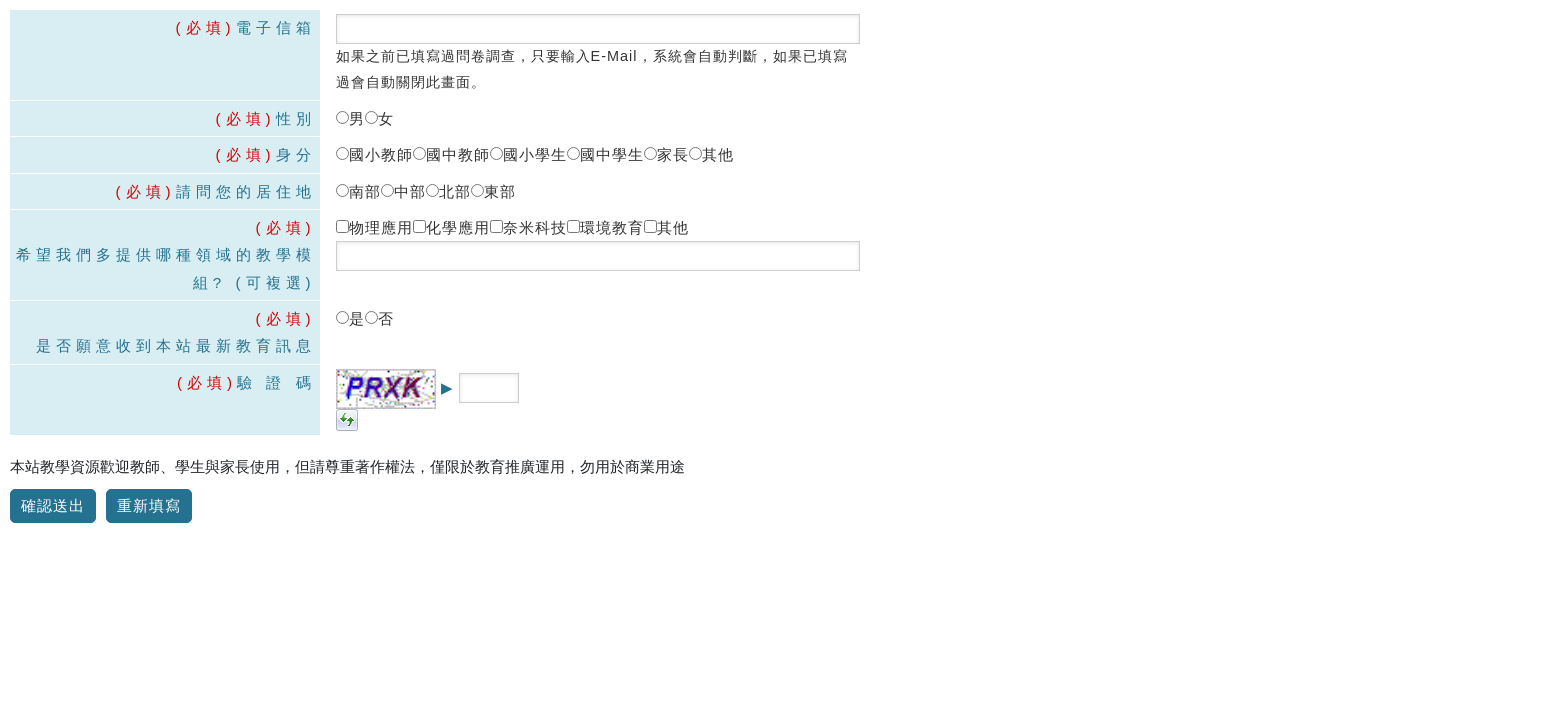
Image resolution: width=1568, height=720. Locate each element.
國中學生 (605, 154)
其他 (711, 154)
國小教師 (374, 154)
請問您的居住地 (246, 191)
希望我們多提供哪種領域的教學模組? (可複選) (166, 268)
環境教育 (605, 227)
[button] (347, 418)
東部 (493, 191)
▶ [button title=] (447, 387)
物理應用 (374, 227)
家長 (666, 154)
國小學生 (528, 154)
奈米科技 (528, 227)
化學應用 (451, 227)
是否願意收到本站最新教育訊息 (176, 345)
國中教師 (451, 154)
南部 (358, 191)
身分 (296, 154)
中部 (403, 191)
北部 (448, 191)
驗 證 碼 (276, 382)
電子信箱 (276, 27)
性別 (296, 118)
